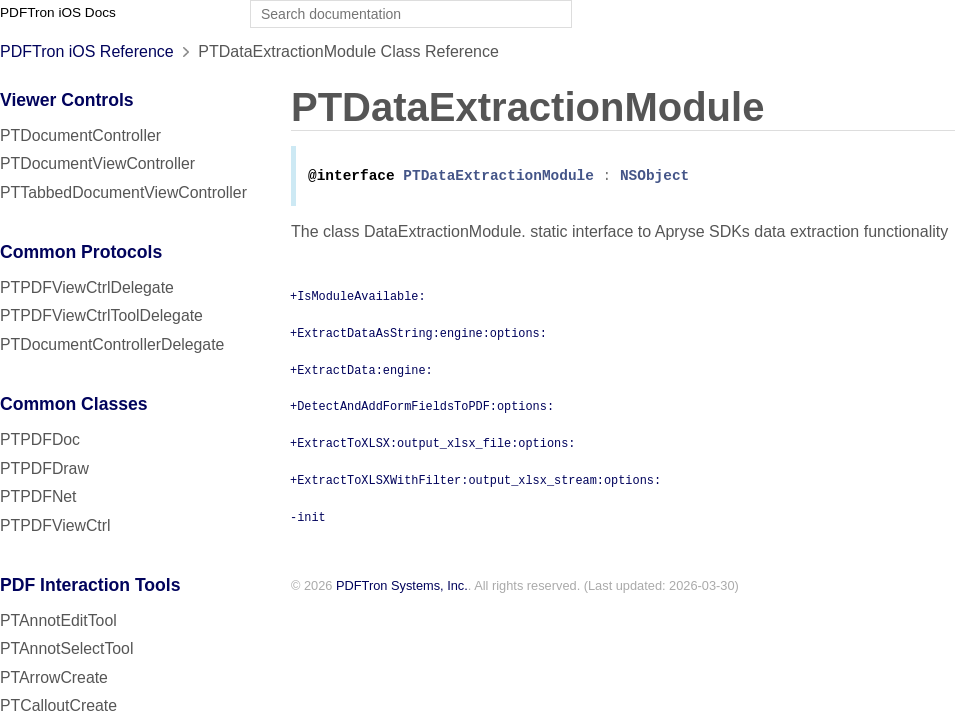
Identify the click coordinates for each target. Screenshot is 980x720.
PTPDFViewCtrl (55, 525)
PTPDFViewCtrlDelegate (87, 287)
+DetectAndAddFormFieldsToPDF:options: (422, 407)
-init (308, 518)
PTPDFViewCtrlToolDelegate (101, 315)
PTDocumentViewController (97, 163)
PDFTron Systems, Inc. (402, 587)
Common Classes (74, 404)
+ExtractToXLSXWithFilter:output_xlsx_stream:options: (475, 481)
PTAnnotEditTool (58, 620)
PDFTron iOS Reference (87, 51)
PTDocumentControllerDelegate (112, 344)
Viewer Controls (67, 100)
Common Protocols (81, 252)
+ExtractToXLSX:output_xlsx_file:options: (432, 444)
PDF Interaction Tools (90, 585)
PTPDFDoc (40, 439)
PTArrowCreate (54, 677)
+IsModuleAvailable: (358, 297)
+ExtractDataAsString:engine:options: (418, 334)
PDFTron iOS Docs (58, 12)
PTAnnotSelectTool (66, 648)
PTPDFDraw (44, 468)
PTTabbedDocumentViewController (123, 192)
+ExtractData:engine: (361, 371)
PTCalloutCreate (58, 705)
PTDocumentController (80, 135)
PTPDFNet (38, 496)
